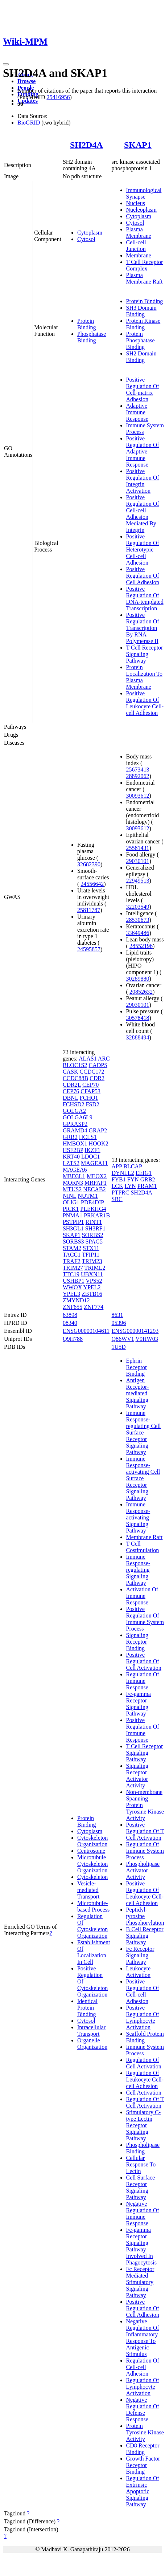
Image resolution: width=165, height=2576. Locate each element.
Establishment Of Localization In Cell (93, 1952)
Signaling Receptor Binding (137, 1641)
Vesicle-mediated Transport (88, 1890)
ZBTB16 (92, 1294)
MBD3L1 (74, 1176)
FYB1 (119, 1179)
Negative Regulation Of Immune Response (142, 2213)
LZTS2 (71, 1163)
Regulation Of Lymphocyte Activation (142, 2386)
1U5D (119, 1347)
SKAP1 (138, 145)
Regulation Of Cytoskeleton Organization (92, 1926)
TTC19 (71, 1274)
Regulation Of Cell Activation (143, 2063)
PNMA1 (72, 1215)
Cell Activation (143, 2092)
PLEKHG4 (93, 1209)
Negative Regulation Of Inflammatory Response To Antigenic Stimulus (142, 2337)
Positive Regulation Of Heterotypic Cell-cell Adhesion (142, 549)
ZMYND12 (76, 1300)
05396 (119, 1323)
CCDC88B (75, 1078)
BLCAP (132, 1166)
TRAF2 (72, 1261)
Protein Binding (86, 324)
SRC (117, 1199)
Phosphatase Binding (91, 337)
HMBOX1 (75, 1143)
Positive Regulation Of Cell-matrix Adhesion (142, 389)
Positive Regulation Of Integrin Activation (142, 481)
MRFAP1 (95, 1183)
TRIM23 (92, 1261)
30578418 (137, 1018)
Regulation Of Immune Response (142, 1680)
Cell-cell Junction (136, 245)
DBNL (70, 1098)
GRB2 (70, 1137)
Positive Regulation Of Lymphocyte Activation (142, 2017)
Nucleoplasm (141, 210)
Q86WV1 (123, 1339)
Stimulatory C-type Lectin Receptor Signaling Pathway (143, 2125)
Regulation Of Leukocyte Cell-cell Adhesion (145, 2079)
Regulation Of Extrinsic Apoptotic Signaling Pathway (142, 2491)
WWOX (72, 1287)
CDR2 (97, 1078)
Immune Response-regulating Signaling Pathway (138, 1570)
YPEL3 (71, 1294)
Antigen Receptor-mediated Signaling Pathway (137, 1393)
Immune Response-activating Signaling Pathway (138, 1517)
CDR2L (72, 1085)
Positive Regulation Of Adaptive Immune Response (142, 451)
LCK (117, 1186)
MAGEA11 (94, 1163)
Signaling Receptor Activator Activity (137, 1775)
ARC (104, 1058)
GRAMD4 (75, 1130)
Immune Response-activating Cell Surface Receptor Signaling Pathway (143, 1478)
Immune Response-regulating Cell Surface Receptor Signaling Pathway (143, 1432)
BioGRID (28, 122)
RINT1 (94, 1222)
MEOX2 (97, 1176)
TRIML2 (95, 1268)
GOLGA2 (74, 1111)
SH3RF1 (95, 1228)
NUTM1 (88, 1196)
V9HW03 (146, 1339)
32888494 (137, 1037)
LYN (130, 1186)
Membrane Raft (144, 1537)
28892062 (137, 776)
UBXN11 (92, 1274)
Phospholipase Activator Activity (143, 1870)
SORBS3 (73, 1241)
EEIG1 (144, 1173)
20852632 (141, 992)
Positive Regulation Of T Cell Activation (145, 1831)
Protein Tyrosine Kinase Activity (145, 2432)
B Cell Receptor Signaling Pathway (145, 1935)
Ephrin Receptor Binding (136, 1367)
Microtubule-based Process (93, 1906)
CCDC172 (92, 1072)
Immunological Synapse (144, 193)
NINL (70, 1196)
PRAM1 (147, 1186)
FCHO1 (89, 1098)
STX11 (91, 1248)
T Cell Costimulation (142, 1547)
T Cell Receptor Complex (144, 265)
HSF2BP (73, 1150)
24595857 (88, 949)
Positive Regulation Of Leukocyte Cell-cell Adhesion (145, 703)
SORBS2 (92, 1235)
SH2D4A (86, 145)
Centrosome (91, 1851)
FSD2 (92, 1104)
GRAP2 (97, 1130)
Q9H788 (73, 1339)
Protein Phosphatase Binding (140, 340)
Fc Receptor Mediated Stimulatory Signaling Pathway (140, 2282)
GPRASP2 (75, 1124)
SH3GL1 (73, 1228)
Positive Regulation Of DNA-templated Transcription (145, 598)
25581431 (137, 848)
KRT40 (71, 1156)
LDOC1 (90, 1156)
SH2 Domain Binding (141, 356)
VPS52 (94, 1281)
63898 (70, 1315)
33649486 (137, 933)
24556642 (92, 884)
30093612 (137, 796)
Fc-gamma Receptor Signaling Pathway (138, 1704)
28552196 (141, 946)
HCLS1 (88, 1137)
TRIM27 (73, 1268)
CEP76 (71, 1091)
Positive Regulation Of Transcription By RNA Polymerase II (142, 628)
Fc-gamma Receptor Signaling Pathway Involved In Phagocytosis (141, 2246)
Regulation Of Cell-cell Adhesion (142, 2367)
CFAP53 (90, 1091)
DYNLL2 (123, 1173)
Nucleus (135, 203)
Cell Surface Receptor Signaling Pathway (140, 2187)
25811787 (88, 910)
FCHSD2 (73, 1104)
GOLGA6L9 (77, 1117)
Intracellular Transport (91, 2030)
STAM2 (72, 1248)
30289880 (137, 979)
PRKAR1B (97, 1215)
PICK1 (71, 1209)
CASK (70, 1072)
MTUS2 (72, 1189)
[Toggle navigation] (6, 64)
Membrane (138, 255)
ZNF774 (93, 1307)
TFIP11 (90, 1255)
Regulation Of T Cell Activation (145, 2102)
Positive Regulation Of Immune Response (142, 1730)
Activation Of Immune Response (142, 1596)
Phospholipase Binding (143, 2148)
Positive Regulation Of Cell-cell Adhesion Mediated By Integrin (142, 513)
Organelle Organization (92, 2043)
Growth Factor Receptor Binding (143, 2465)
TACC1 (72, 1255)
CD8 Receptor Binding (143, 2448)
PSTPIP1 (73, 1222)
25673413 (137, 769)
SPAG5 (94, 1241)
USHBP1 (73, 1281)
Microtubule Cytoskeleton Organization (92, 1863)
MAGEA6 (75, 1170)
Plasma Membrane (138, 232)
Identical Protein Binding (87, 2007)
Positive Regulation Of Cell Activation (143, 1661)
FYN (133, 1179)
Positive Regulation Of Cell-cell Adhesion (142, 1991)
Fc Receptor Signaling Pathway (140, 1955)
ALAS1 (88, 1058)
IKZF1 (92, 1150)
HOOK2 (98, 1143)
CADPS (97, 1065)
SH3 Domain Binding (141, 311)
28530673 (137, 920)
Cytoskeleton (92, 1877)
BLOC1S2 (75, 1065)
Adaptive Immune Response (137, 412)
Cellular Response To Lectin (141, 2164)
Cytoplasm (89, 232)
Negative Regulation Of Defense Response (142, 2409)
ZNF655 (72, 1307)
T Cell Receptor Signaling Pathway (144, 654)
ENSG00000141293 (135, 1331)
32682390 (88, 864)
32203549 (137, 907)
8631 (117, 1315)
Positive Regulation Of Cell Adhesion (142, 575)
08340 (70, 1323)
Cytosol (86, 239)
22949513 (137, 881)
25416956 (58, 97)
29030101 (137, 861)
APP (117, 1166)
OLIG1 (71, 1202)
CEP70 (90, 1085)
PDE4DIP (92, 1202)
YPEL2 (92, 1287)
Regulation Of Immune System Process (145, 1850)
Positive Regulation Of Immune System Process (145, 1619)
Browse (26, 81)
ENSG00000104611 (86, 1331)
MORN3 (73, 1183)
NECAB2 (94, 1189)
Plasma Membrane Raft (144, 278)
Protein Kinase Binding (143, 324)
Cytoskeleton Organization (92, 1841)
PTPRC (120, 1192)
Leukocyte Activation (138, 1971)
